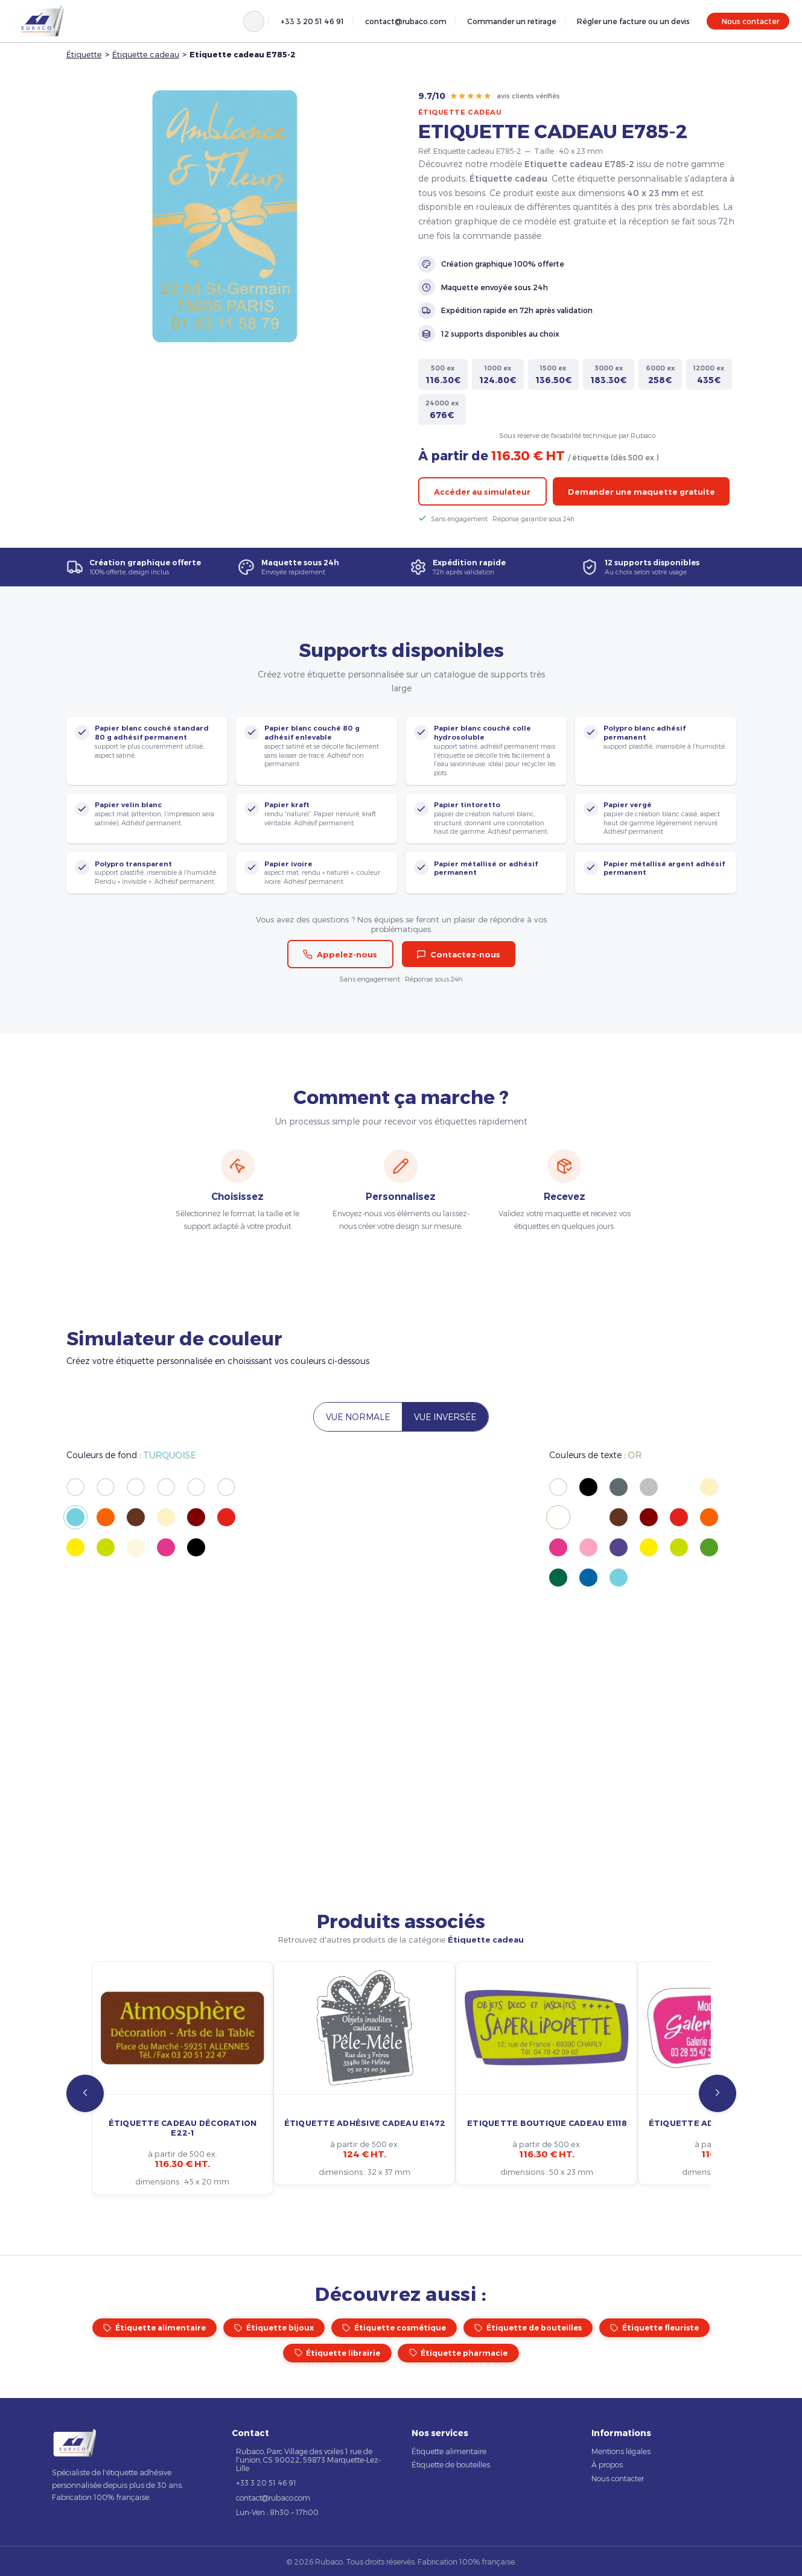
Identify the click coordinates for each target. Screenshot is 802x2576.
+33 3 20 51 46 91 (312, 21)
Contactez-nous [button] (458, 954)
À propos (607, 2464)
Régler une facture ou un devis (633, 21)
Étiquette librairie (337, 2353)
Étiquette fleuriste (654, 2327)
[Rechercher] (253, 21)
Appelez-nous (340, 954)
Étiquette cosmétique (394, 2327)
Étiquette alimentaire (154, 2327)
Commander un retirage (511, 21)
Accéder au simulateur (482, 491)
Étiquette (84, 54)
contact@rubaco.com (406, 21)
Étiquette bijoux (274, 2327)
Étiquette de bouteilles (528, 2327)
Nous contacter (750, 21)
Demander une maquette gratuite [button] (641, 491)
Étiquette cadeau (145, 54)
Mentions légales (621, 2451)
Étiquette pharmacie (458, 2353)
